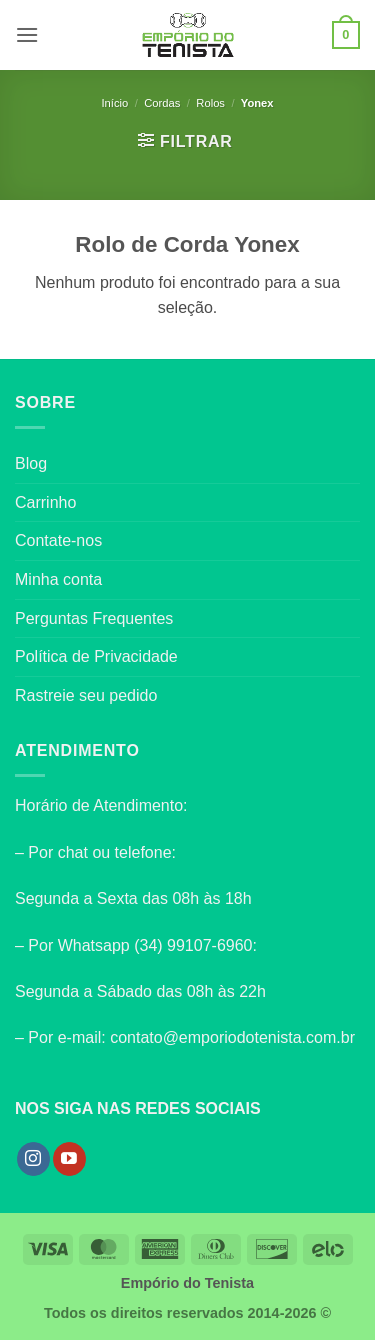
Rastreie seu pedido (86, 695)
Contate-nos (58, 540)
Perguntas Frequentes (94, 618)
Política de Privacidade (96, 656)
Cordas (162, 103)
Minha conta (58, 579)
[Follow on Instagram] (33, 1159)
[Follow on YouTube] (69, 1159)
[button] (27, 34)
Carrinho (45, 502)
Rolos (210, 103)
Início (114, 103)
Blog (31, 463)
